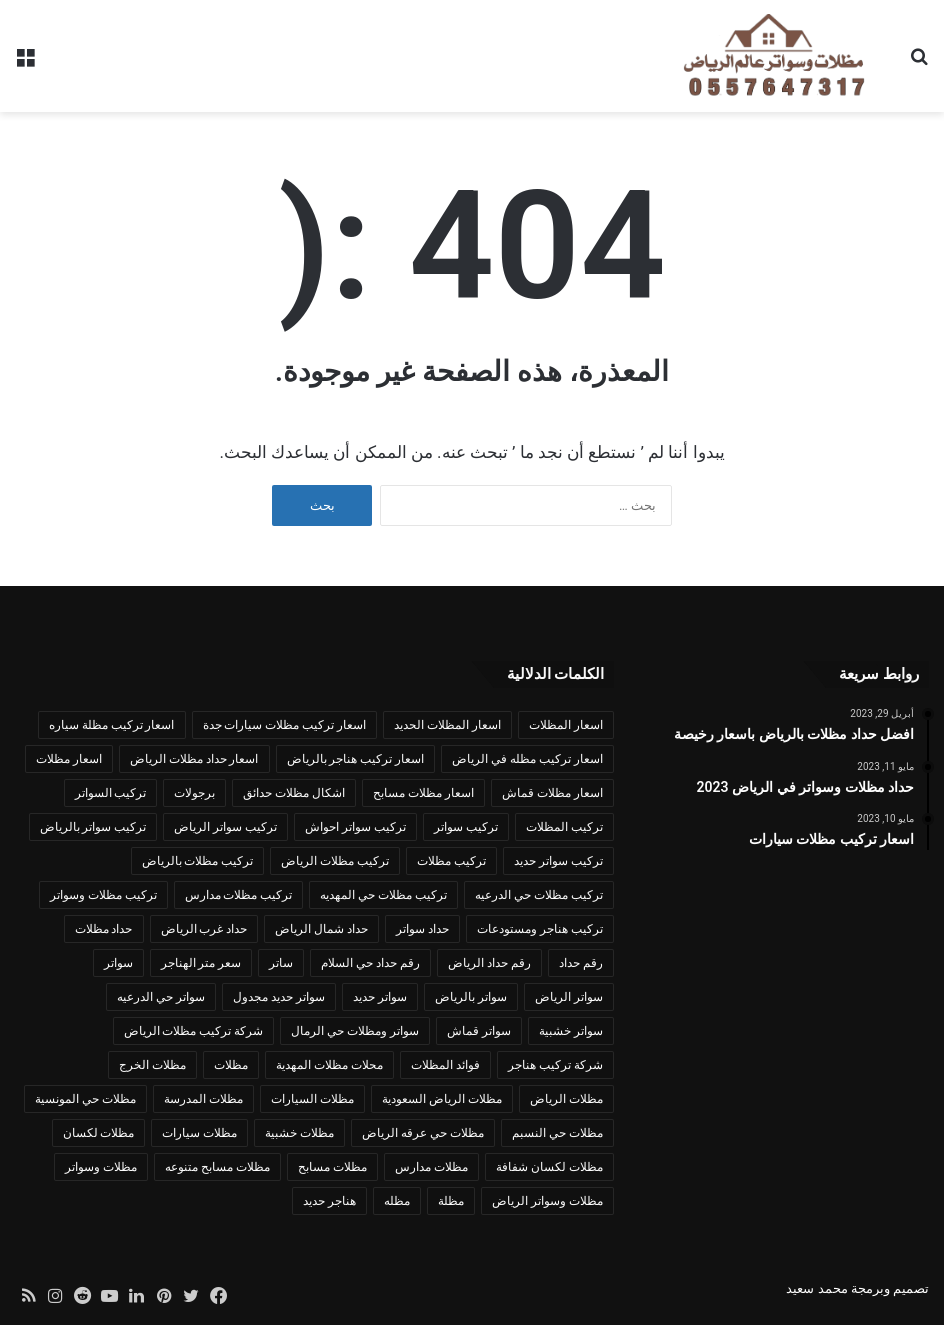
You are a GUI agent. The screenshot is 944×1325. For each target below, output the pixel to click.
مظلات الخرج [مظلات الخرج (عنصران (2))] (152, 1065)
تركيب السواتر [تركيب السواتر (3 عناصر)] (111, 793)
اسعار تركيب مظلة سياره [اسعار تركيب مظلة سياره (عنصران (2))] (112, 725)
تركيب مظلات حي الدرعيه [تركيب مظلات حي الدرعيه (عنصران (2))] (539, 895)
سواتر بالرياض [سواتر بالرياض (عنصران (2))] (471, 997)
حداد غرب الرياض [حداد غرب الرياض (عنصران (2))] (204, 929)
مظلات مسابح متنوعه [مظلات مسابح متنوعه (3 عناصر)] (217, 1167)
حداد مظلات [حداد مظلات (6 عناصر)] (104, 929)
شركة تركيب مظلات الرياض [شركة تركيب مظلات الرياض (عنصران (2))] (194, 1031)
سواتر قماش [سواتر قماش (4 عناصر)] (479, 1031)
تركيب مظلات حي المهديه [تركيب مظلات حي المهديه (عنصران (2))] (383, 895)
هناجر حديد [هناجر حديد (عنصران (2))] (329, 1201)
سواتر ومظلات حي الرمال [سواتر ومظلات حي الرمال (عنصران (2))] (355, 1031)
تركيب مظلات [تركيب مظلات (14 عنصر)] (451, 861)
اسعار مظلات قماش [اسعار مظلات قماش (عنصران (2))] (552, 793)
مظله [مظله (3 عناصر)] (397, 1201)
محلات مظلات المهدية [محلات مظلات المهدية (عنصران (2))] (329, 1065)
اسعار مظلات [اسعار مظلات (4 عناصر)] (69, 759)
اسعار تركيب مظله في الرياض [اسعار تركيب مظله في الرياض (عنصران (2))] (527, 759)
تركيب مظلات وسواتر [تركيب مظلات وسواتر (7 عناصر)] (103, 895)
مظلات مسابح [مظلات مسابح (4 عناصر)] (332, 1167)
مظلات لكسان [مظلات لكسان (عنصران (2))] (99, 1133)
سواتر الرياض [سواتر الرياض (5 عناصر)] (569, 997)
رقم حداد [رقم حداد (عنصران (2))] (581, 963)
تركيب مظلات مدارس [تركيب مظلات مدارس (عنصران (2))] (239, 895)
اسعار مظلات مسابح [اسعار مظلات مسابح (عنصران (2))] (423, 793)
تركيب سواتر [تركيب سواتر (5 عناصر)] (466, 827)
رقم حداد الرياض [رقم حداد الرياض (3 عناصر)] (489, 963)
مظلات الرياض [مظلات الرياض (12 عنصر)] (566, 1099)
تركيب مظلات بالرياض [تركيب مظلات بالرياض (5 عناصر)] (198, 861)
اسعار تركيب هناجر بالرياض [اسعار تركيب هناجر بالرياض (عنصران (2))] (356, 759)
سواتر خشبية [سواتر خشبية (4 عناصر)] (571, 1031)
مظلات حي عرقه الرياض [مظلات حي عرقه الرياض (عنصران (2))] (423, 1133)
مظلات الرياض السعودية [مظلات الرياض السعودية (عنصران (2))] (442, 1099)
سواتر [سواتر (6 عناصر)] (118, 963)
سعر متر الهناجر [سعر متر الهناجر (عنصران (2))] (201, 963)
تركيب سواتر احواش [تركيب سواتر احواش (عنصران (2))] (355, 827)
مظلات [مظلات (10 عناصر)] (231, 1065)
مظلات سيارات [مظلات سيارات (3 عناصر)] (199, 1133)
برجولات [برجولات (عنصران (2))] (194, 793)
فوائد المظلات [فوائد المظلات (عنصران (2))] (445, 1065)
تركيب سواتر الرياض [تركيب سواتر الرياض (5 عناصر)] (225, 827)
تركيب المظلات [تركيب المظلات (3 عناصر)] (564, 827)
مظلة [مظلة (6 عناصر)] (451, 1201)
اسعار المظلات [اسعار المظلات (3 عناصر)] (566, 725)
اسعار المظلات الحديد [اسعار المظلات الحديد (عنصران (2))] (447, 725)
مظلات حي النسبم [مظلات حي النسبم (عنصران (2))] (557, 1133)
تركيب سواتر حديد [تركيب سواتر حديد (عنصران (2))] (558, 861)
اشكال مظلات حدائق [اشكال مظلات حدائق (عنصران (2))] (294, 793)
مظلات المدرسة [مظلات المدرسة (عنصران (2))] (203, 1099)
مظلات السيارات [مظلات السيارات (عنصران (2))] (312, 1099)
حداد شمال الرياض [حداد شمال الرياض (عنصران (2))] (321, 929)
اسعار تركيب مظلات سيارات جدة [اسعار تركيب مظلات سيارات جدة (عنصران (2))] (285, 725)
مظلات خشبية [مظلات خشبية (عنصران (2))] (299, 1133)
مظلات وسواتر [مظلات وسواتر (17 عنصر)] (101, 1167)
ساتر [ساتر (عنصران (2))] (281, 963)
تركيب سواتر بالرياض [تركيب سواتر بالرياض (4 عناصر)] (93, 827)
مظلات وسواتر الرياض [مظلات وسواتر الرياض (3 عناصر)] (547, 1201)
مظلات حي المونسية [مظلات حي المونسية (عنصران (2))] (85, 1099)
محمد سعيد (816, 1288)
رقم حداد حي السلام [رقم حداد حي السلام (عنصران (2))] (370, 963)
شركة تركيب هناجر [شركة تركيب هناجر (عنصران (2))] (555, 1065)
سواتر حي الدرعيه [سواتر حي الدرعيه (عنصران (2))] (161, 997)
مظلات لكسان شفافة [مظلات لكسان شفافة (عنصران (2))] (549, 1167)
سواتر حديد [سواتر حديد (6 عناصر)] (380, 997)
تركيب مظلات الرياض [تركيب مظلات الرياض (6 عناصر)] (335, 861)
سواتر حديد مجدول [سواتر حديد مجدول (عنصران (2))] (279, 997)
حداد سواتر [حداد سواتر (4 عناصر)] (422, 929)
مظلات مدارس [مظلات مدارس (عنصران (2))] (431, 1167)
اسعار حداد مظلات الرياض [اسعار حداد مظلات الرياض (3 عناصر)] (194, 759)
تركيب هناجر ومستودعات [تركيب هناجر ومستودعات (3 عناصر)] (540, 929)
